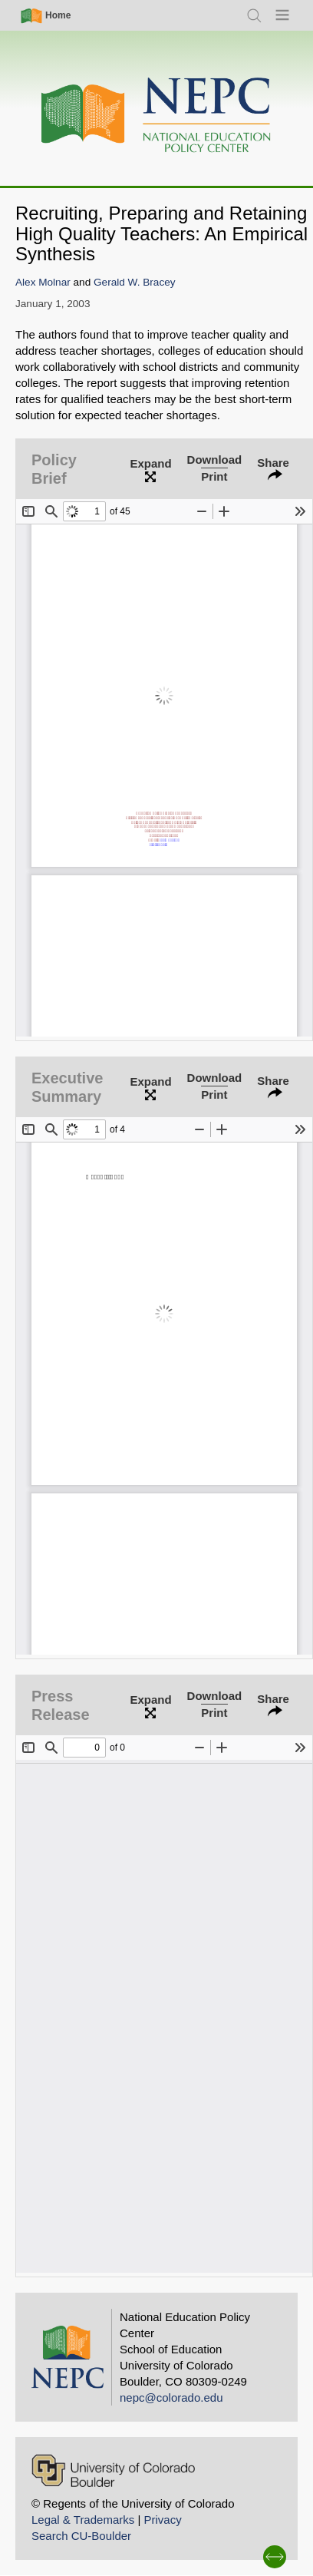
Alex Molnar (43, 282)
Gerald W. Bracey (135, 282)
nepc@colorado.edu (171, 2397)
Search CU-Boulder (81, 2535)
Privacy (162, 2519)
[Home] (156, 116)
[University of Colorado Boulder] (113, 2470)
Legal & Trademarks (82, 2519)
